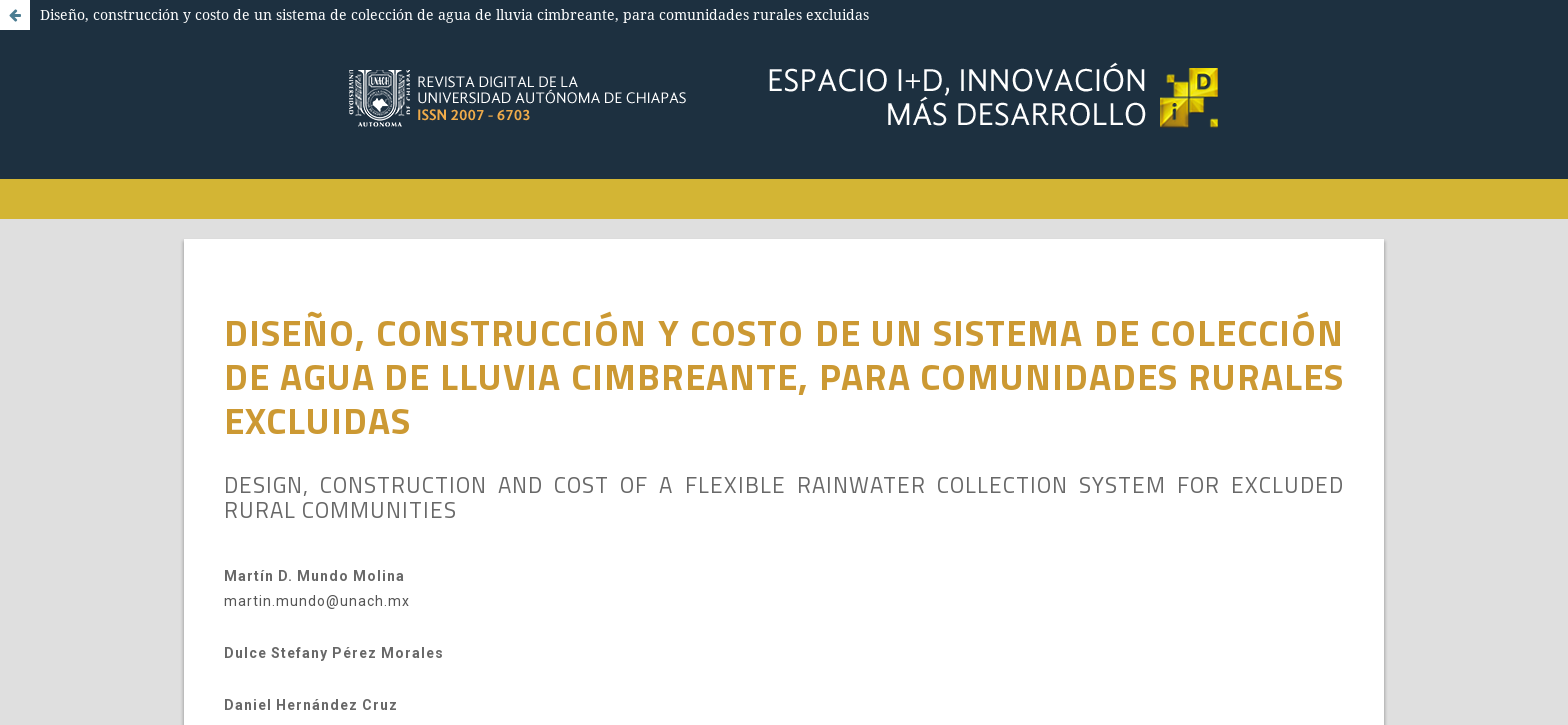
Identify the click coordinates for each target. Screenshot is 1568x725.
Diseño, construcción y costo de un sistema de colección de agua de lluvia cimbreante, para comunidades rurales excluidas (454, 14)
